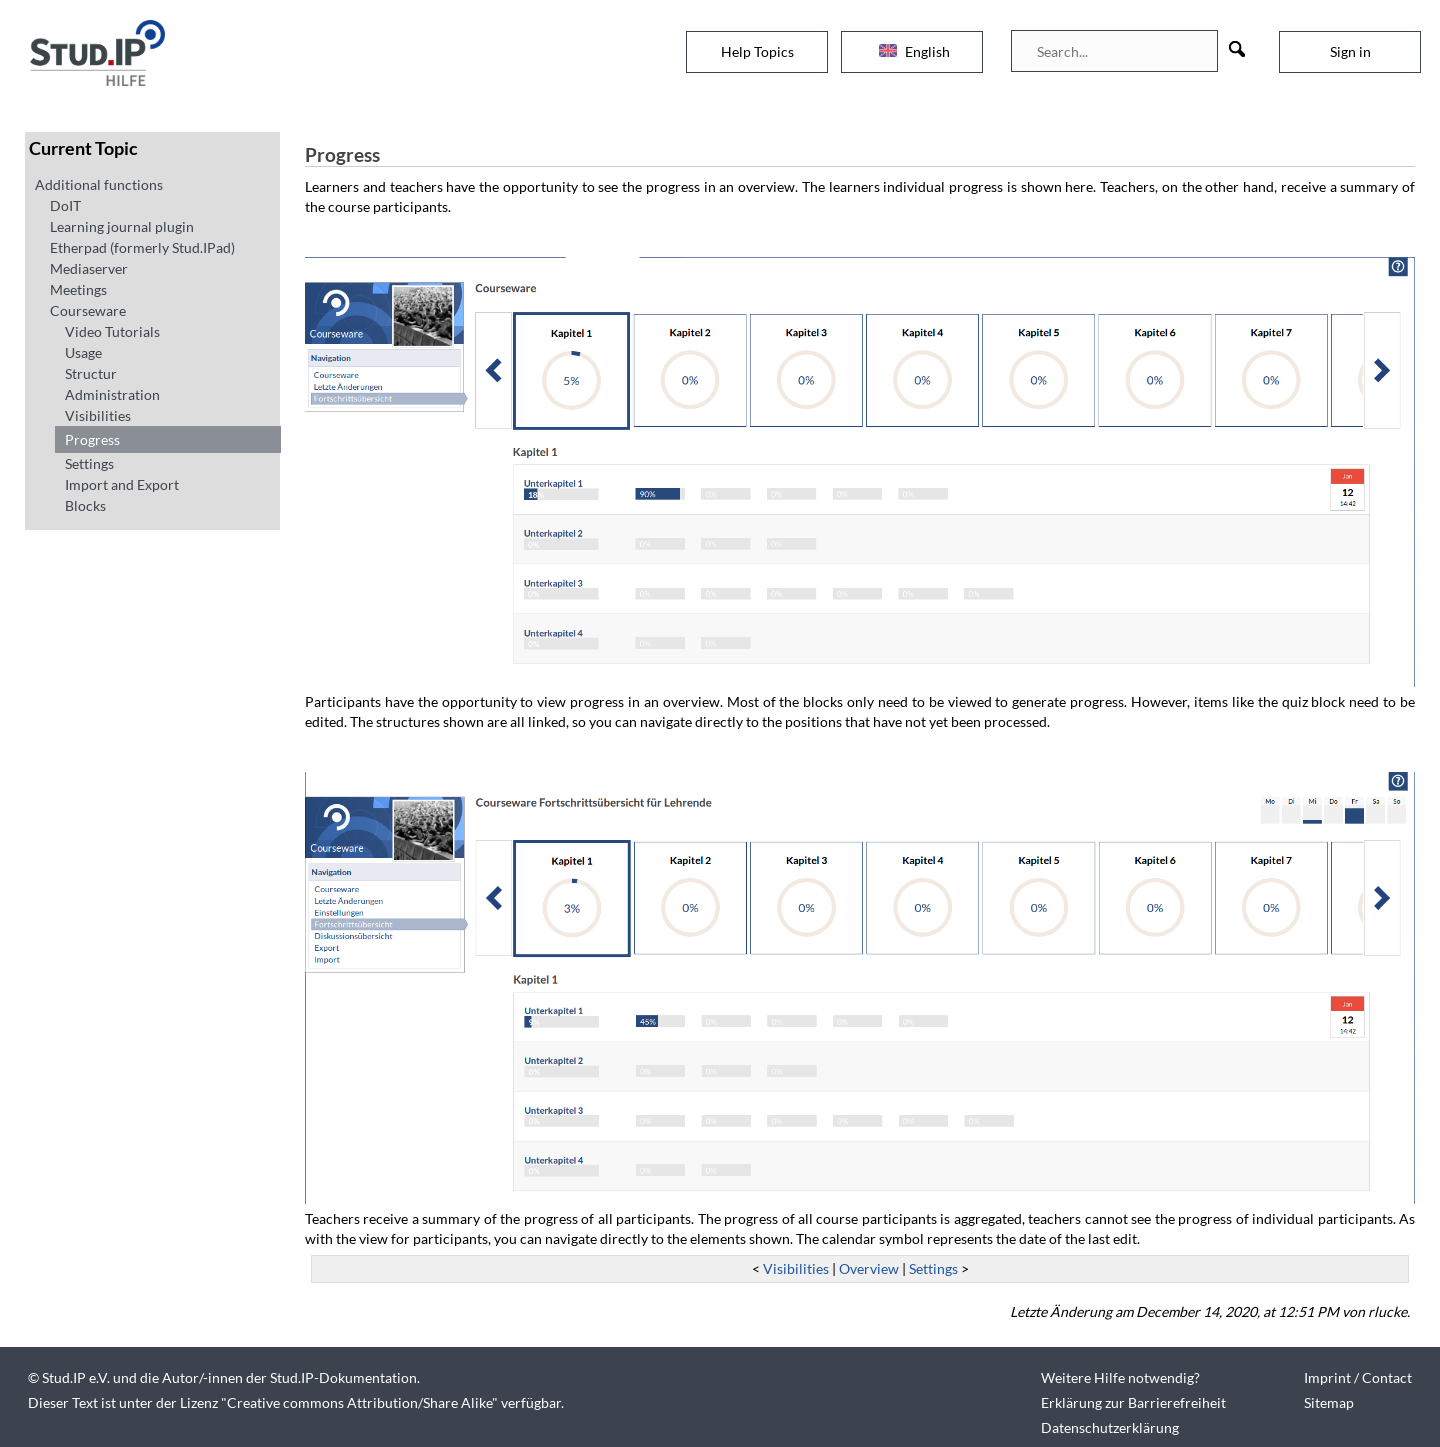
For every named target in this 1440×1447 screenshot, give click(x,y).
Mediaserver (89, 268)
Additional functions (99, 184)
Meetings (78, 289)
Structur (91, 373)
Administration (112, 394)
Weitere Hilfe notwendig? (1120, 1377)
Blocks (85, 505)
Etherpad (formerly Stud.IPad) (142, 247)
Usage (83, 352)
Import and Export (122, 484)
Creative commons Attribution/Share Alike (359, 1402)
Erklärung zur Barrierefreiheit (1133, 1402)
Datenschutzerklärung (1110, 1427)
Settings (89, 463)
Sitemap (1329, 1402)
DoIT (65, 205)
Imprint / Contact (1358, 1377)
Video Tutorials (112, 331)
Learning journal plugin (122, 226)
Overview (869, 1268)
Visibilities (98, 415)
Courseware (88, 310)
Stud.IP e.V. (76, 1377)
